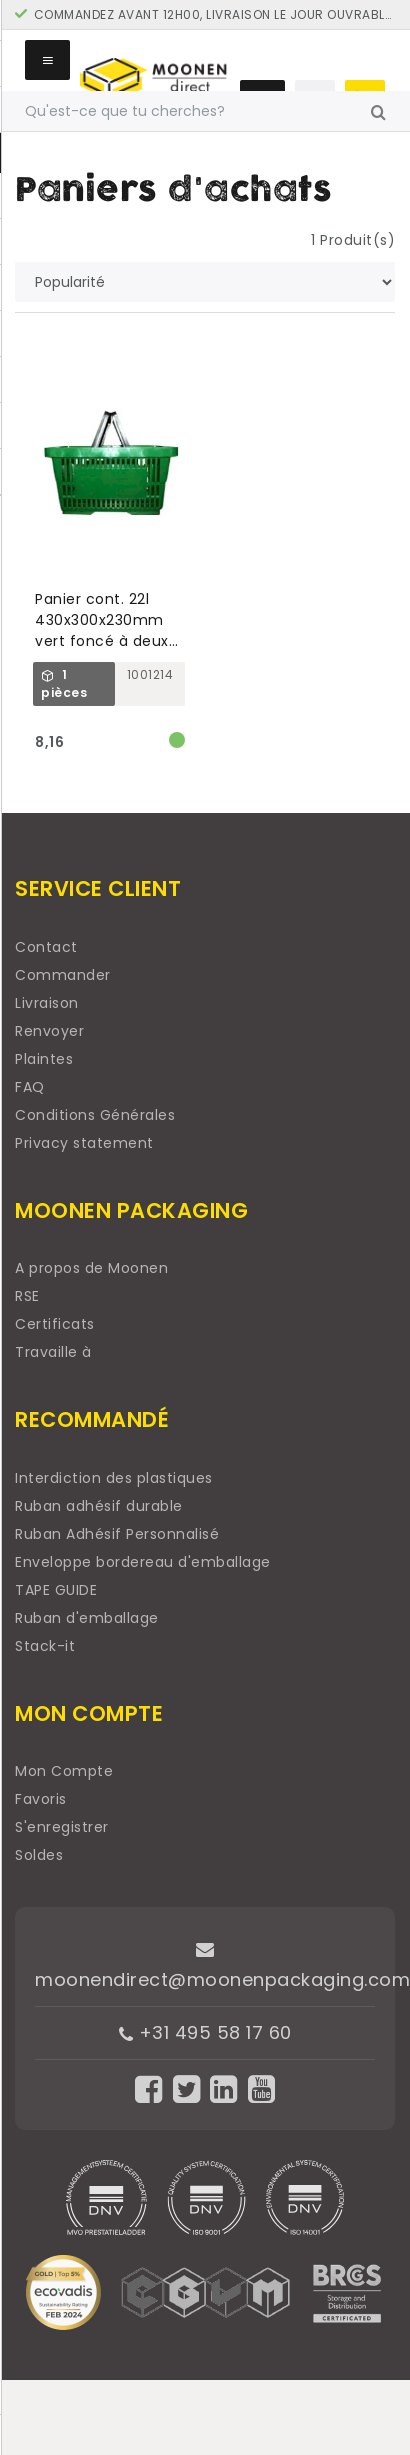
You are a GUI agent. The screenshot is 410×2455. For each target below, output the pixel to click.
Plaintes (44, 1059)
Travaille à (53, 1352)
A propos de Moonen (91, 1268)
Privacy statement (84, 1143)
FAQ (30, 1087)
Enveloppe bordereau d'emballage (143, 1562)
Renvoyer (49, 1031)
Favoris (41, 1799)
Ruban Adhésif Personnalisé (117, 1534)
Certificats (55, 1324)
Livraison (47, 1003)
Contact (46, 947)
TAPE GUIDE (56, 1590)
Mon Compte (64, 1771)
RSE (27, 1296)
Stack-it (45, 1646)
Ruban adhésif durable (99, 1506)
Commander (63, 975)
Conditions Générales (95, 1115)
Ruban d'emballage (87, 1618)
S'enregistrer (62, 1827)
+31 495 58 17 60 (205, 2032)
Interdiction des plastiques (114, 1478)
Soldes (39, 1855)
